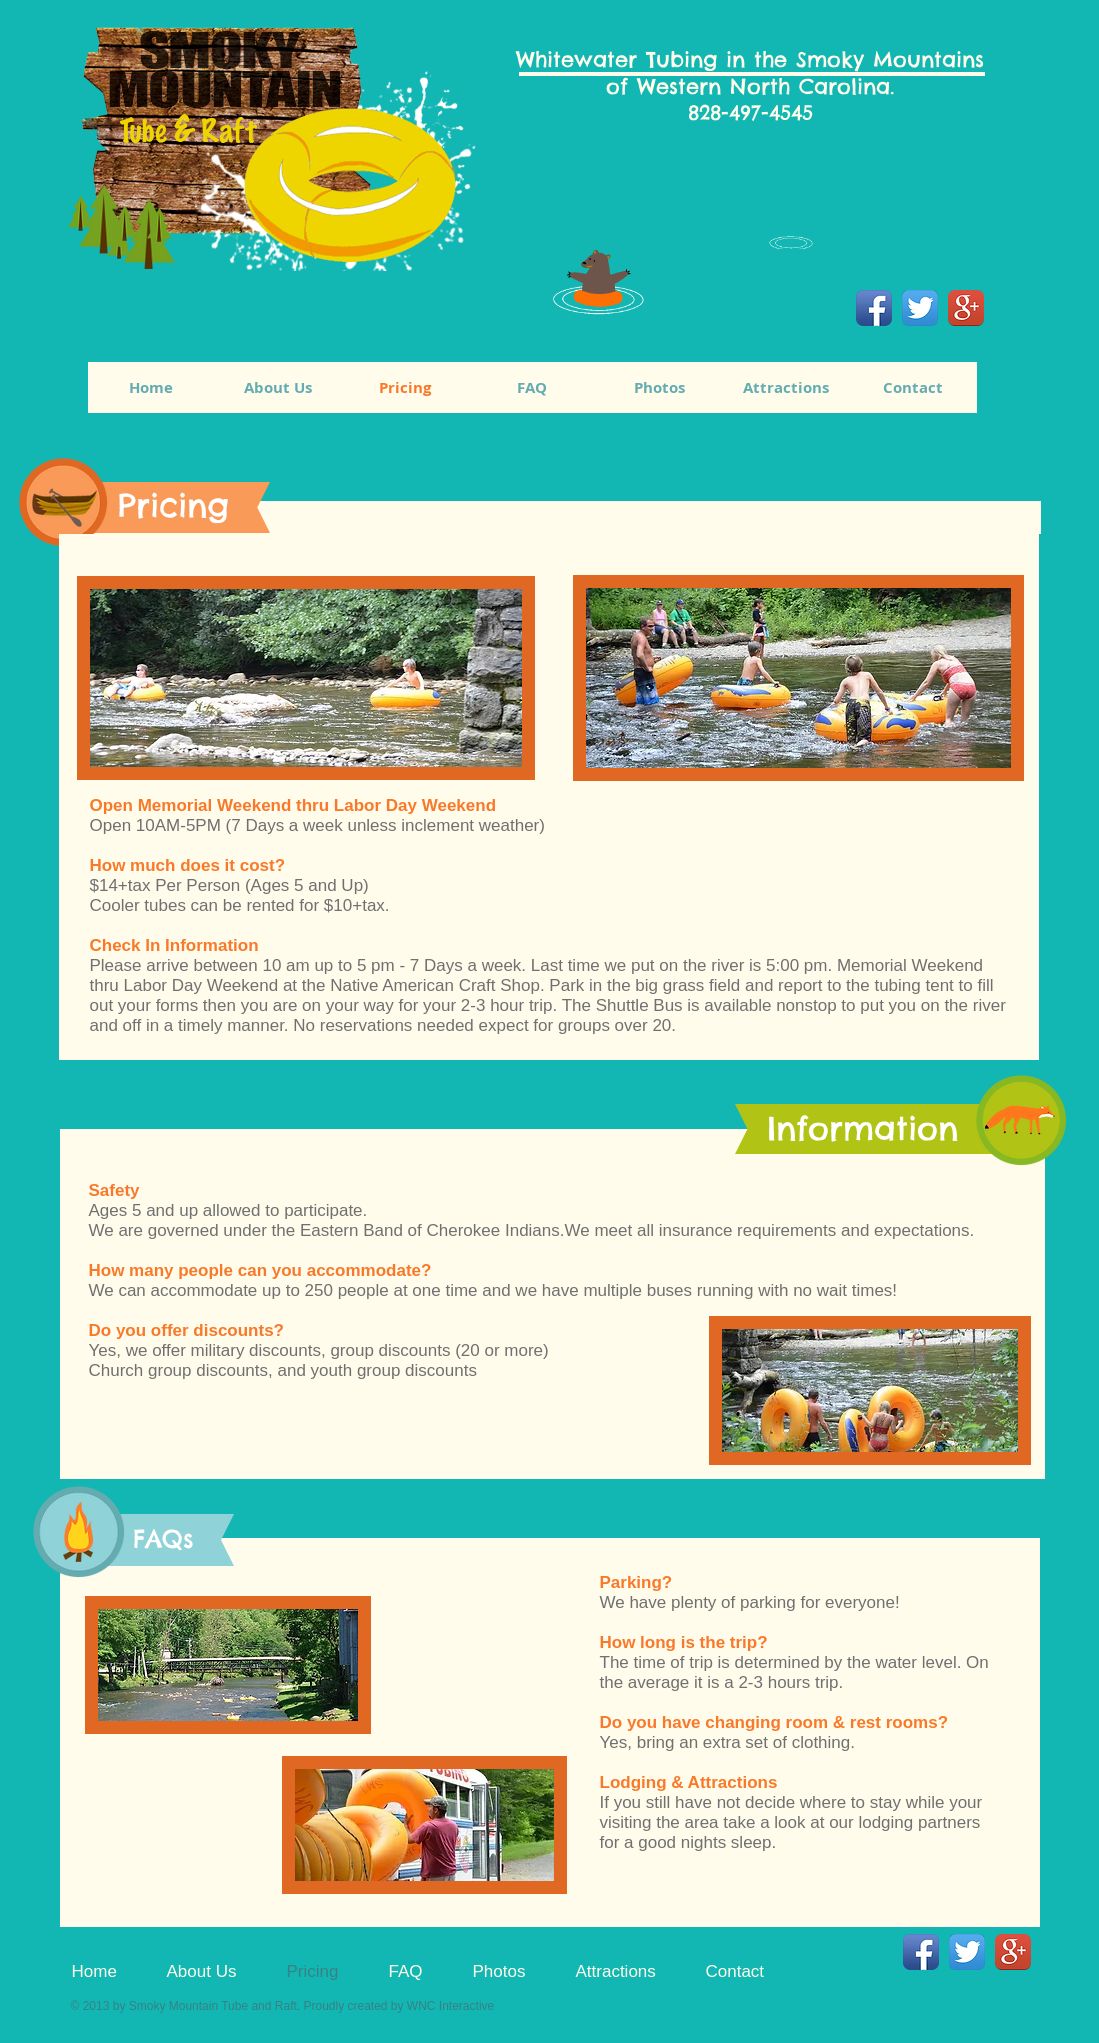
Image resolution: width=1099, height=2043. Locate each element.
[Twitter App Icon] (920, 308)
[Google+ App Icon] (966, 308)
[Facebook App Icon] (874, 308)
